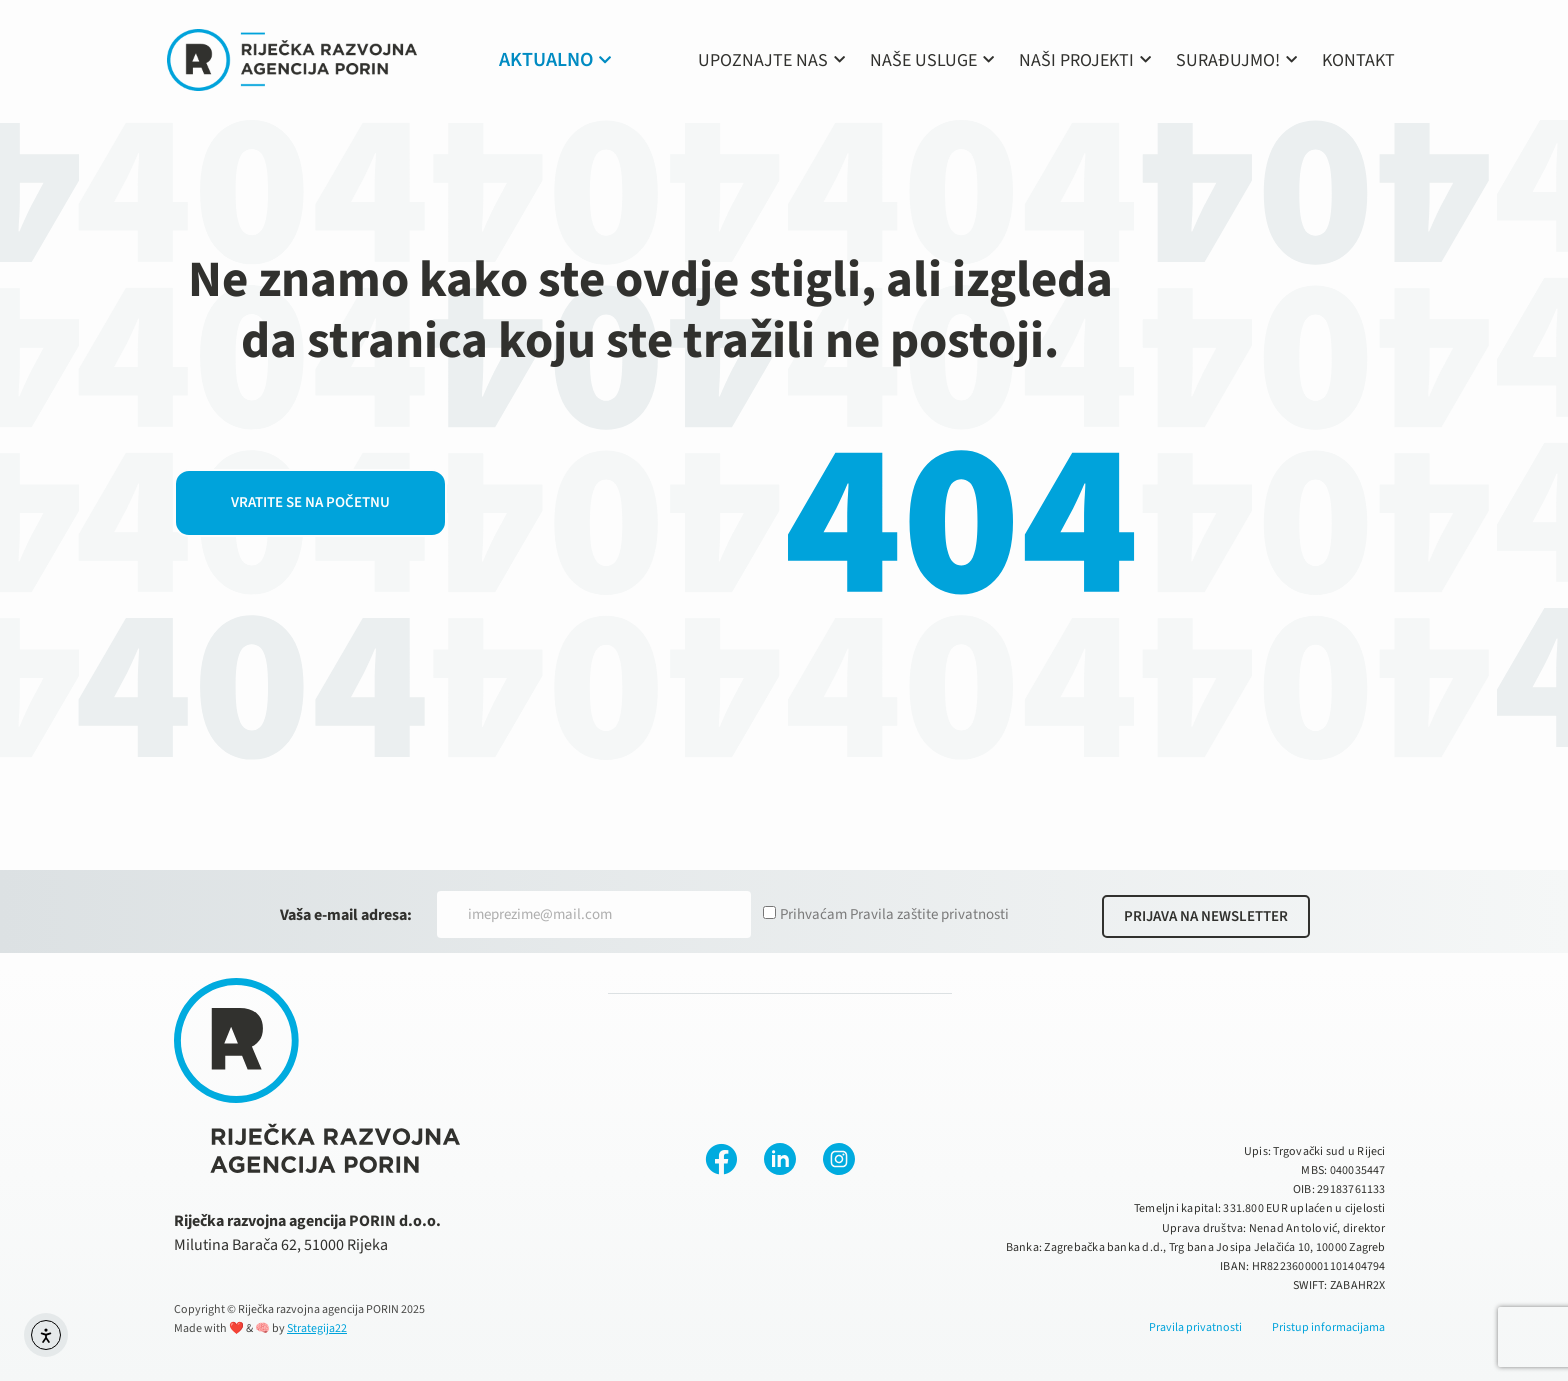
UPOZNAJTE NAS (771, 60)
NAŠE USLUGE (932, 60)
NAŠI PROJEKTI (1085, 60)
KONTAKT (1358, 60)
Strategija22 (317, 1328)
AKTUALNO (555, 60)
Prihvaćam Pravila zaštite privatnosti (894, 914)
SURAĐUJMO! (1236, 60)
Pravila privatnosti (1195, 1327)
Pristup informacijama (1328, 1327)
